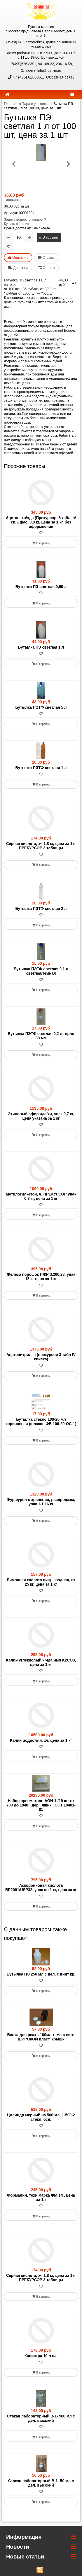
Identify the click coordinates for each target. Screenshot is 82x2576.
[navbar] (72, 94)
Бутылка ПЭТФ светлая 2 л (41, 908)
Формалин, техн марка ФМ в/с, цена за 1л (41, 2197)
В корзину (48, 237)
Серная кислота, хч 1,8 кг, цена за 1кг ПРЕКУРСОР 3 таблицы (41, 845)
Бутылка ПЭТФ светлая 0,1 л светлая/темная (41, 971)
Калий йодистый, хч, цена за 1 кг (41, 1740)
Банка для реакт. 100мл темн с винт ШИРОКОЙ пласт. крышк (41, 2037)
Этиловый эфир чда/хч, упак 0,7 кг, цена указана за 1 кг (41, 1116)
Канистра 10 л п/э (41, 2356)
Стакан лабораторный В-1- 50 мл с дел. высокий (41, 2483)
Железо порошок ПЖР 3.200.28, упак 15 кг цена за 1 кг (41, 1276)
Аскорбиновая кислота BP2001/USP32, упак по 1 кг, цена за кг (41, 1887)
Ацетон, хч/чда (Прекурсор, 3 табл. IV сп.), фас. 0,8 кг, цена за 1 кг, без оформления (41, 522)
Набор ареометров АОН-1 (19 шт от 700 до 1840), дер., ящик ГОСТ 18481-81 (40, 1805)
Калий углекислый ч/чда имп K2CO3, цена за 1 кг (41, 1662)
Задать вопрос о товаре (23, 219)
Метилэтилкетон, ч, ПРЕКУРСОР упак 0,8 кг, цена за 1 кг (41, 1196)
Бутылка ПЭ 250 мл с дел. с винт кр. (41, 1974)
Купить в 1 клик (16, 224)
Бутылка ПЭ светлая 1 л (41, 647)
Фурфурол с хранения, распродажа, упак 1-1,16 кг (41, 1501)
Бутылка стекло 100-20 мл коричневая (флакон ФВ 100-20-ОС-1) (41, 1421)
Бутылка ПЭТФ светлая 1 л (41, 768)
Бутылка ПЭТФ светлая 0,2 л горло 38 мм (41, 1035)
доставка (13, 200)
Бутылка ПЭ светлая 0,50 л (40, 587)
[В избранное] (9, 246)
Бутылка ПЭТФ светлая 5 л (41, 707)
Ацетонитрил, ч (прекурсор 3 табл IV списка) (41, 1357)
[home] (7, 94)
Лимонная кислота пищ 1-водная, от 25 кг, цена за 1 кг (41, 1582)
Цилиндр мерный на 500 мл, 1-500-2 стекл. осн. (41, 2117)
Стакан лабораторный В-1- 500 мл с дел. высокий (41, 2418)
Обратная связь (59, 77)
